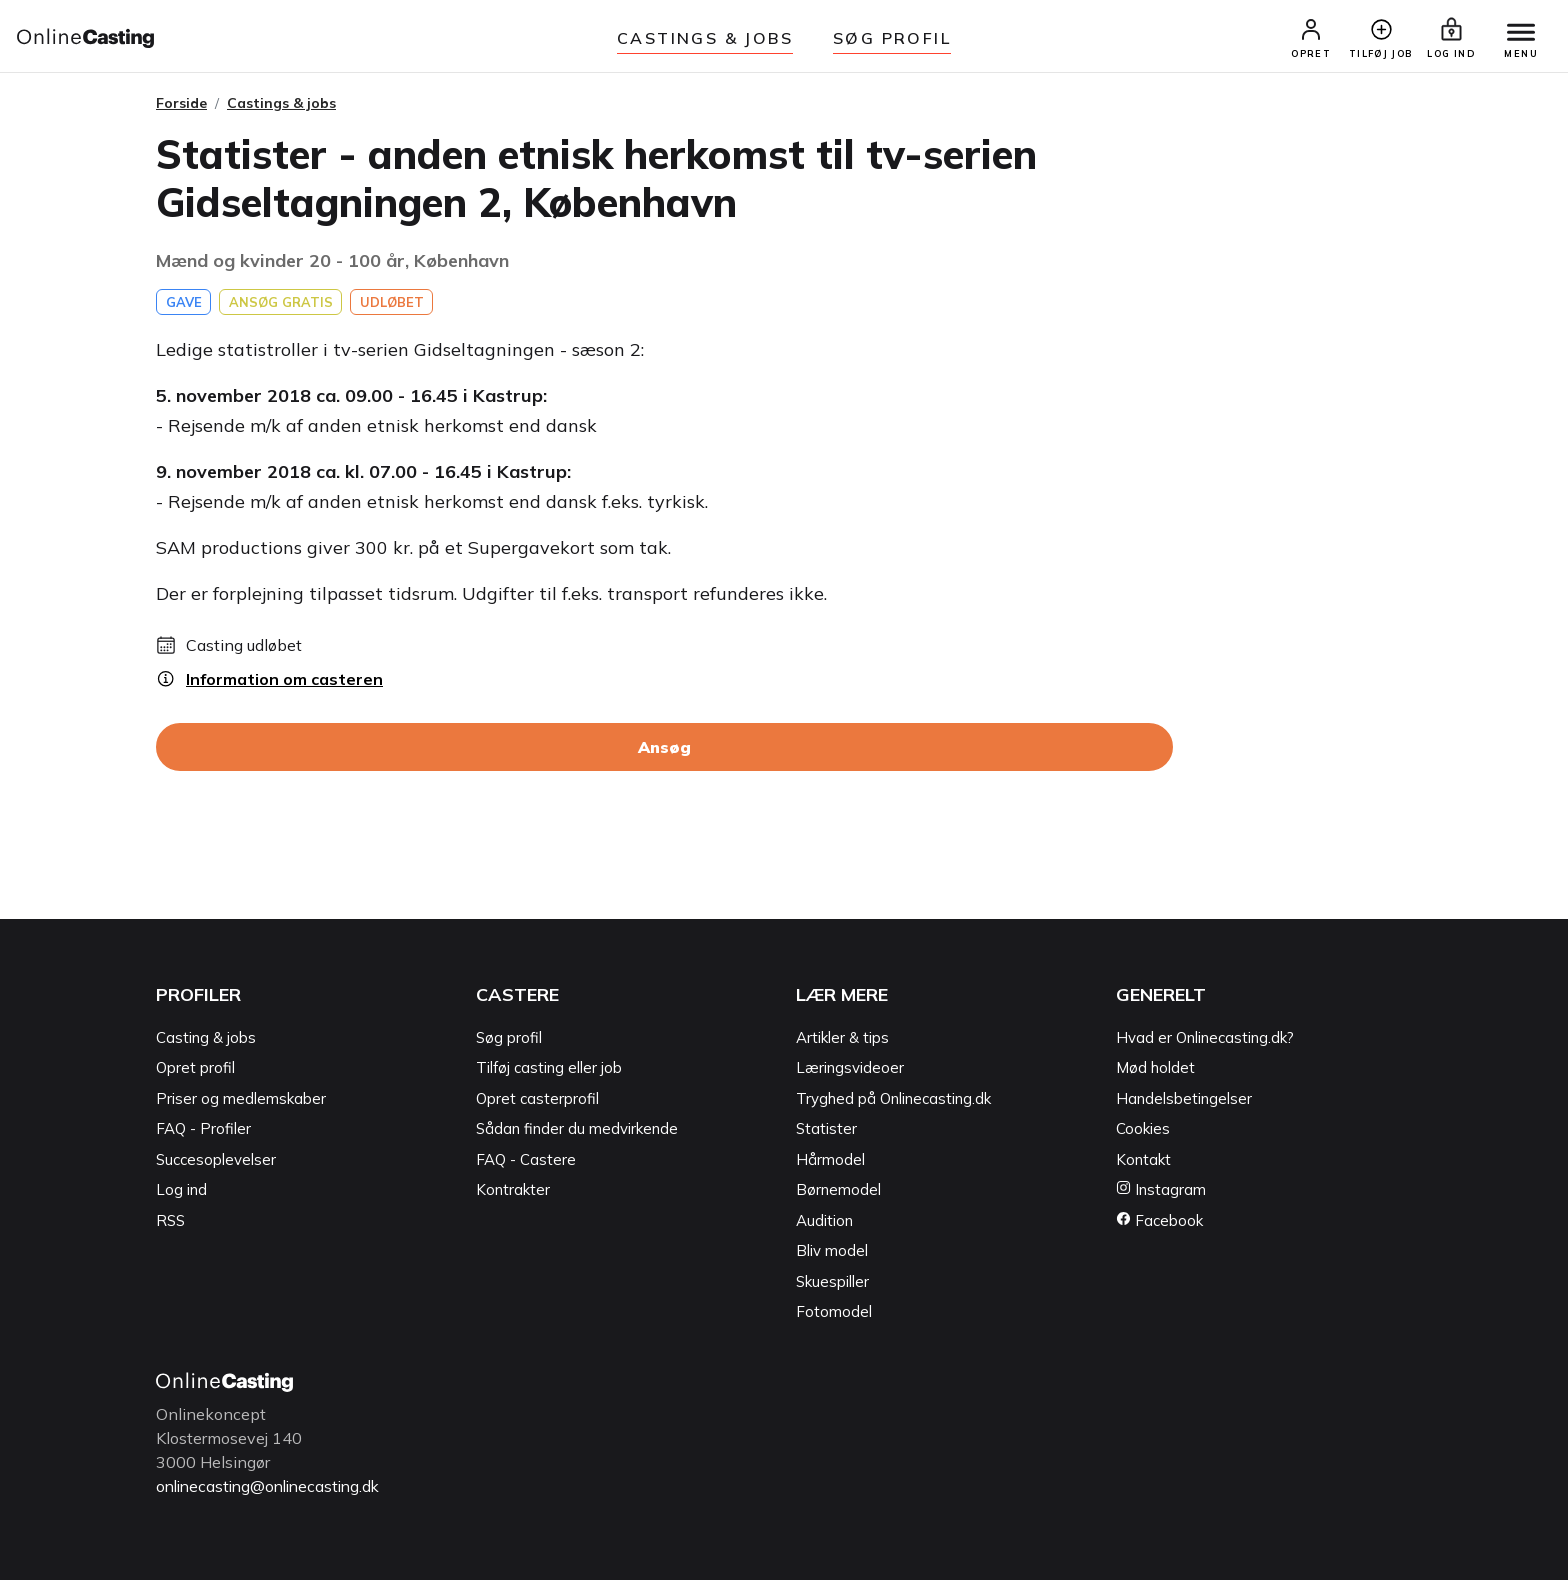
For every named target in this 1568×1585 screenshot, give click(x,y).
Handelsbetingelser (1184, 1104)
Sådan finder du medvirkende (577, 1135)
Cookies (1143, 1135)
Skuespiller (832, 1287)
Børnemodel (838, 1196)
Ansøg (664, 754)
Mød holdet (1155, 1074)
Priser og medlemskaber (241, 1104)
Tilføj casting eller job (549, 1074)
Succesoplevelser (216, 1165)
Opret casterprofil (537, 1104)
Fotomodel (834, 1318)
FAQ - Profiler (203, 1135)
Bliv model (832, 1257)
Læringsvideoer (850, 1074)
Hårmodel (830, 1165)
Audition (824, 1226)
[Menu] (1516, 37)
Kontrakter (513, 1196)
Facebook (1159, 1226)
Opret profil (195, 1074)
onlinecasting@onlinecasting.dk (274, 1492)
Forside (181, 109)
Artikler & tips (842, 1043)
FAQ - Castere (526, 1165)
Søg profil (509, 1043)
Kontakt (1143, 1165)
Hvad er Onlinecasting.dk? (1205, 1043)
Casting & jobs (206, 1043)
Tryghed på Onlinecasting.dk (893, 1104)
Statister (826, 1135)
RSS (170, 1226)
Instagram (1161, 1196)
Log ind (181, 1196)
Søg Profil (892, 38)
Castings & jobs (705, 38)
